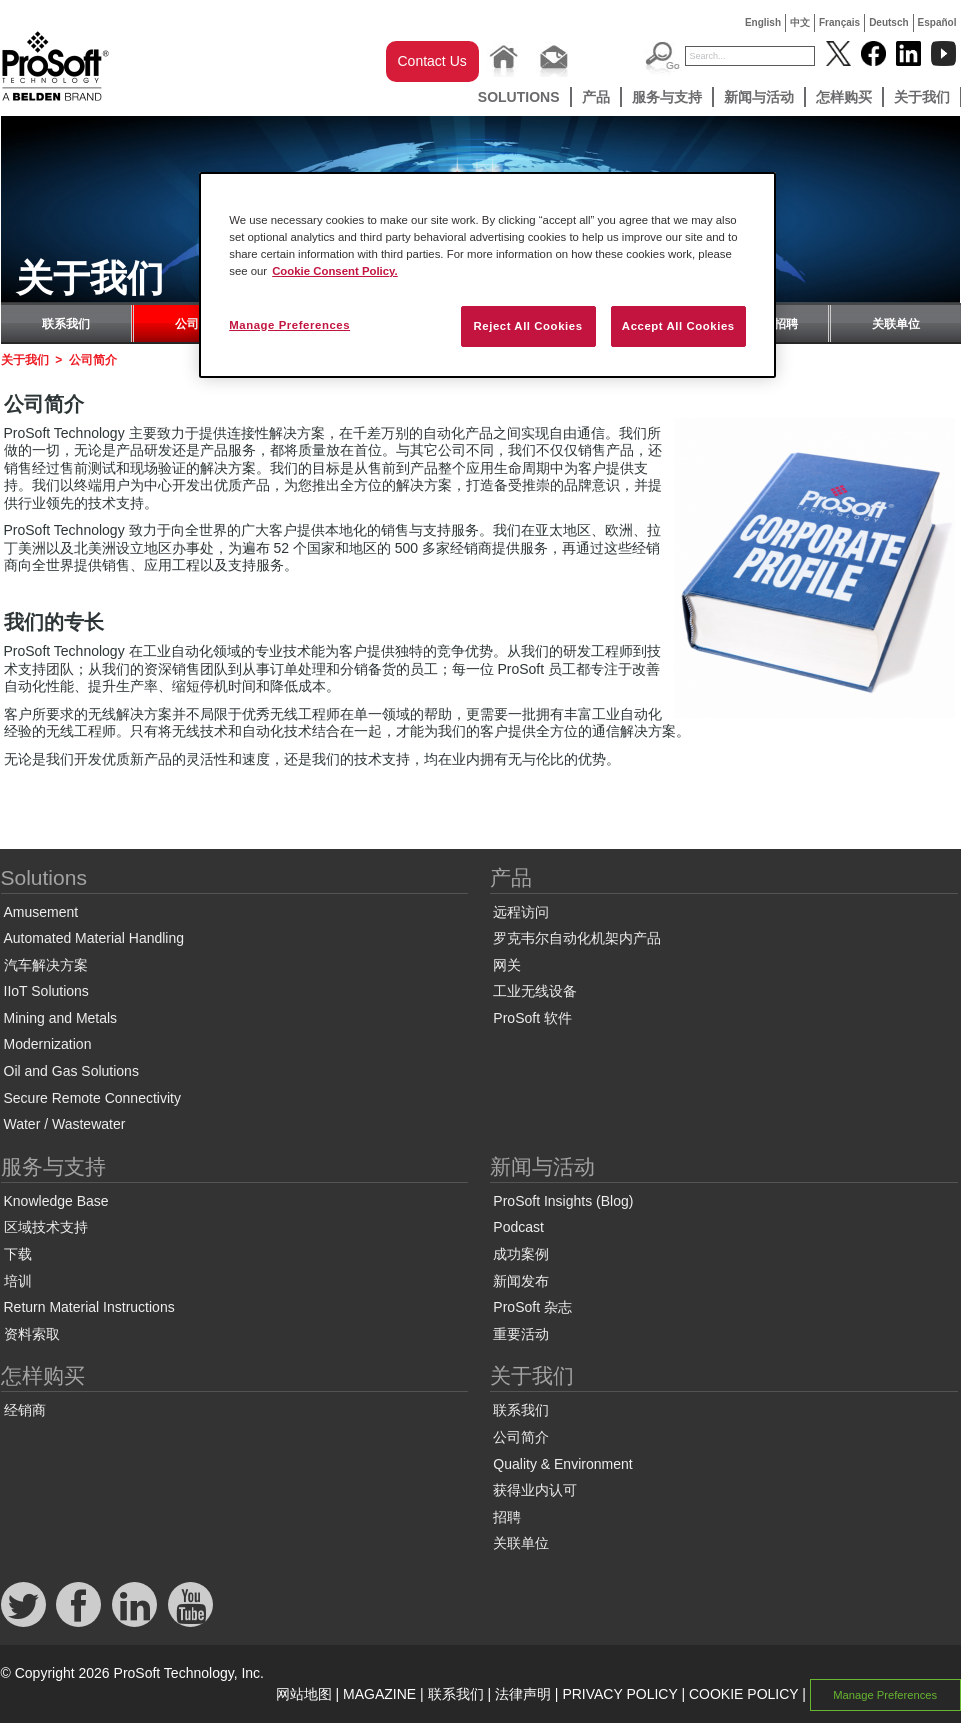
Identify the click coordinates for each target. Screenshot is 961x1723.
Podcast (518, 1227)
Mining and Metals (61, 1018)
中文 (800, 22)
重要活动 (521, 1334)
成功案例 (521, 1254)
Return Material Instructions (89, 1307)
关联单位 (896, 324)
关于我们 (25, 360)
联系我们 (66, 324)
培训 (18, 1281)
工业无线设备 (535, 991)
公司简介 (521, 1437)
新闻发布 (521, 1281)
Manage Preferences (885, 1695)
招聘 (786, 324)
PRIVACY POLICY (619, 1694)
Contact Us (432, 61)
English (763, 22)
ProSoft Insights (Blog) (563, 1201)
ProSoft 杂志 (532, 1307)
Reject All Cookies (527, 326)
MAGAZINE (379, 1694)
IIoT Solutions (46, 991)
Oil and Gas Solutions (71, 1071)
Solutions (519, 97)
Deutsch (888, 22)
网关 (507, 965)
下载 (18, 1254)
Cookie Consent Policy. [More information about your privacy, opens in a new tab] (335, 271)
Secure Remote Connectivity (92, 1098)
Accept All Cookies (678, 326)
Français (839, 22)
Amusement (41, 912)
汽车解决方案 (46, 965)
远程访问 (521, 912)
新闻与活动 (759, 97)
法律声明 (523, 1694)
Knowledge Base (56, 1201)
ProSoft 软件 (532, 1018)
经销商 (25, 1410)
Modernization (48, 1044)
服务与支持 (667, 97)
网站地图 (304, 1694)
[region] (487, 275)
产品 (596, 97)
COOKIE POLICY (743, 1694)
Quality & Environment (562, 1464)
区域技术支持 (46, 1227)
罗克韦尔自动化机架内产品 (577, 938)
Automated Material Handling (94, 938)
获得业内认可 (535, 1490)
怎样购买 (844, 97)
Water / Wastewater (65, 1124)
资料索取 (32, 1334)
